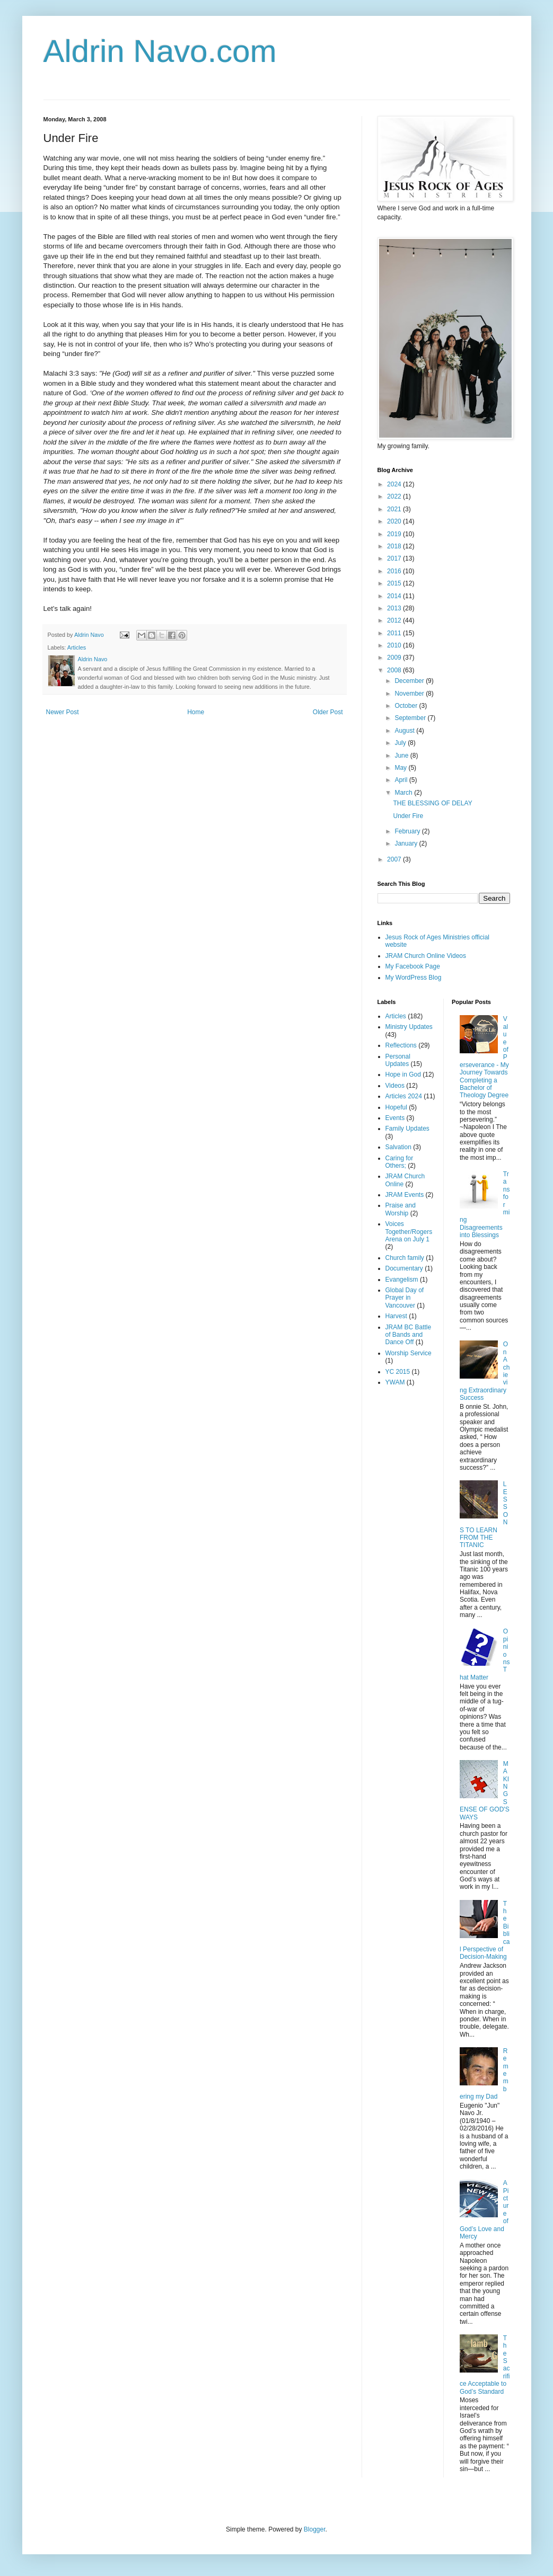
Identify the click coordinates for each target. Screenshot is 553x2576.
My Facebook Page (412, 966)
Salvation (398, 1147)
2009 (395, 657)
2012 (395, 620)
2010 (395, 645)
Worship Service (408, 1353)
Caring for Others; (399, 1161)
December (410, 681)
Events (395, 1118)
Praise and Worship (400, 1209)
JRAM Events (404, 1194)
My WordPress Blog (413, 977)
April (401, 780)
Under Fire (408, 816)
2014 (395, 596)
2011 (395, 633)
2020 (395, 521)
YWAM (395, 1382)
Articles (76, 647)
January (406, 843)
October (406, 705)
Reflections (401, 1045)
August (405, 730)
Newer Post (62, 712)
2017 (395, 558)
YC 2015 (397, 1371)
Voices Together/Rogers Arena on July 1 (409, 1231)
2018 (395, 546)
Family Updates (407, 1128)
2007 (395, 859)
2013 (395, 608)
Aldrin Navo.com (160, 51)
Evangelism (401, 1279)
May (401, 767)
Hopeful (396, 1107)
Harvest (396, 1316)
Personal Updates (397, 1060)
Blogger (315, 2529)
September (410, 718)
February (408, 831)
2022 (395, 496)
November (410, 693)
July (401, 743)
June (402, 755)
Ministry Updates (409, 1027)
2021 (395, 509)
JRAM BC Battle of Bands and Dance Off (408, 1334)
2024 (395, 484)
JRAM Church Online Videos (426, 956)
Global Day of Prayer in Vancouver (404, 1297)
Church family (404, 1258)
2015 (395, 583)
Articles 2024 (403, 1096)
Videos (395, 1085)
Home (195, 712)
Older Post (328, 712)
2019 (395, 534)
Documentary (404, 1268)
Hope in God (403, 1074)
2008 (395, 670)
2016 (395, 571)
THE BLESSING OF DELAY (432, 803)
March (404, 792)
